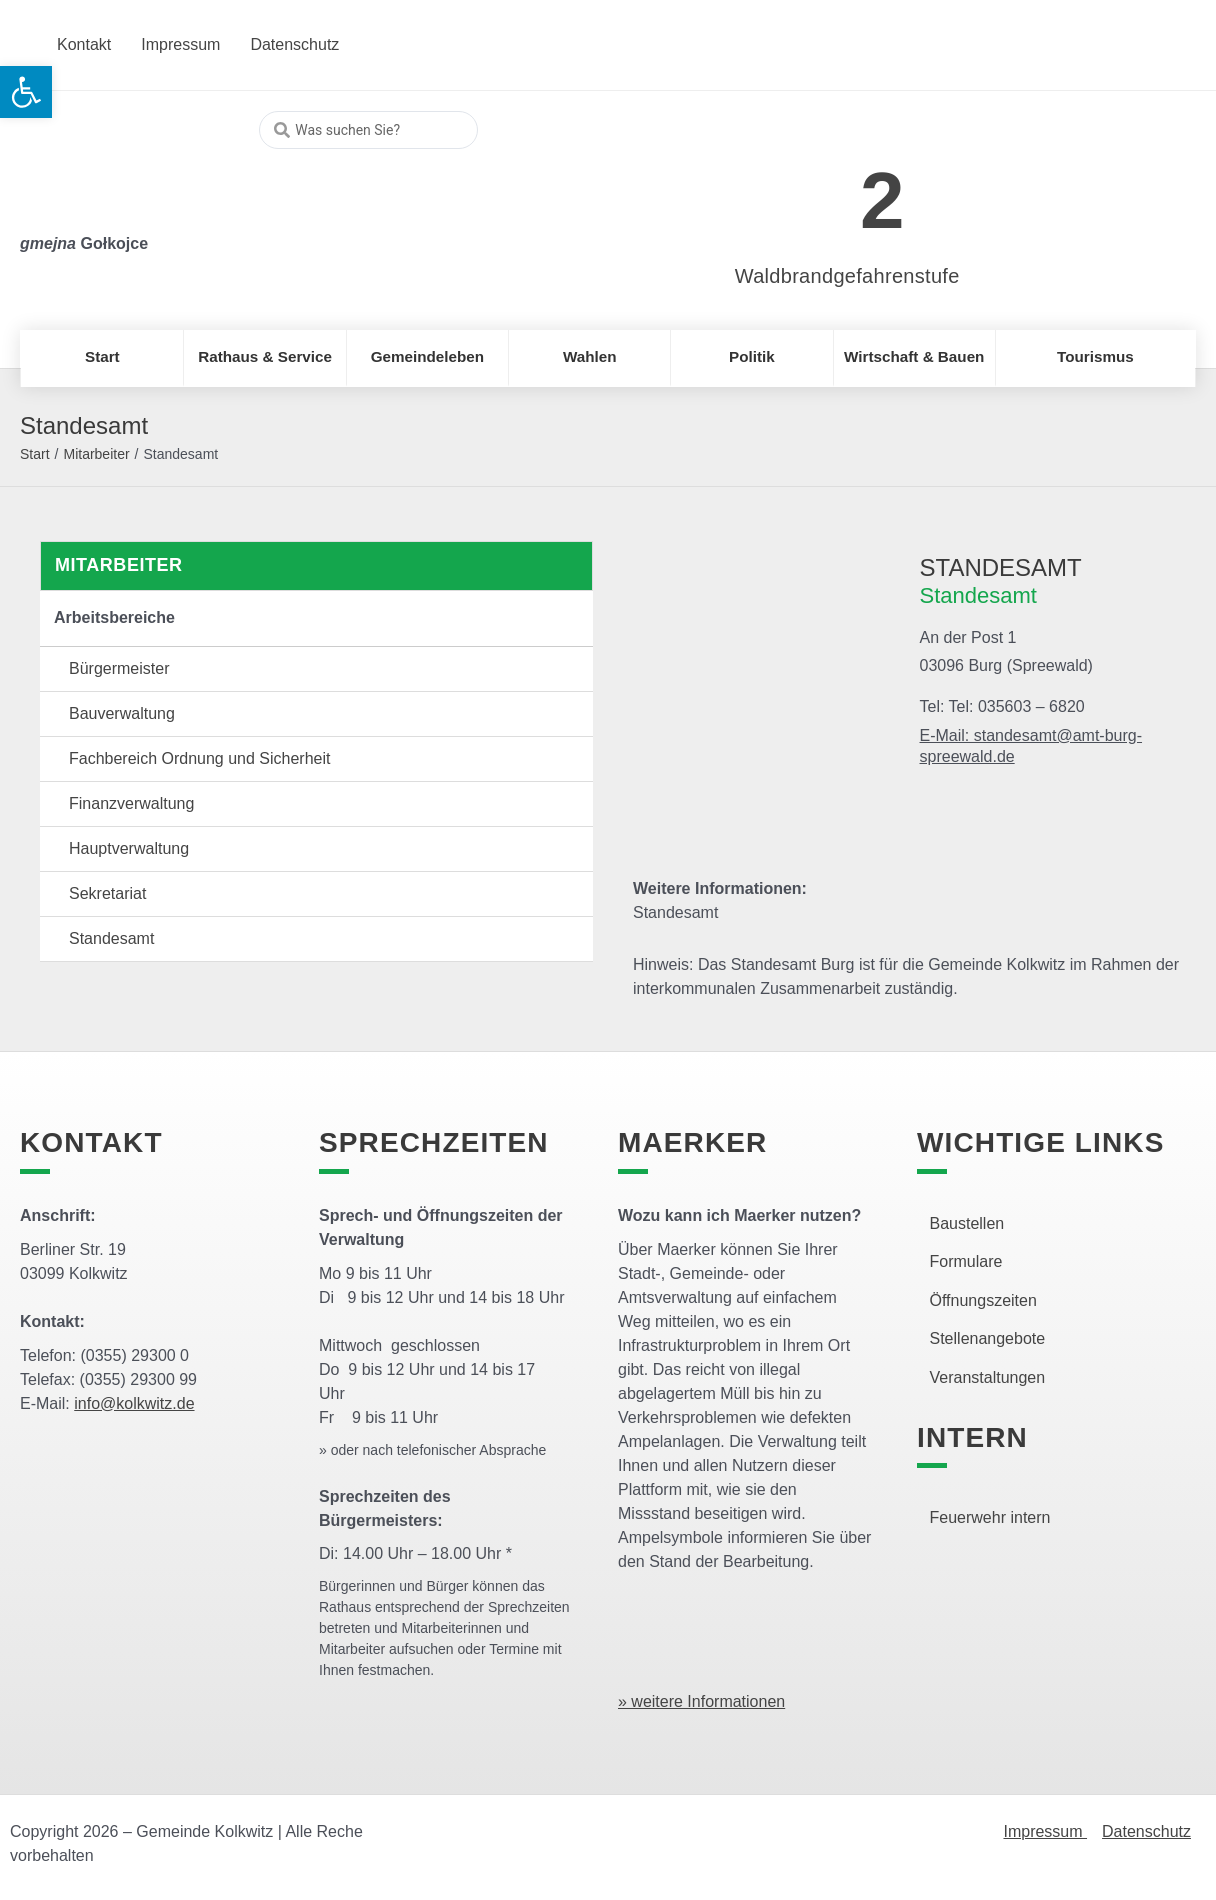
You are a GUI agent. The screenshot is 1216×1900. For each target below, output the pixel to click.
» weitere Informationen (701, 1701)
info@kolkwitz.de (134, 1403)
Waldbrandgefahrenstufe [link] (847, 276)
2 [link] (882, 200)
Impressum (1045, 1831)
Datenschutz (1146, 1831)
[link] (817, 189)
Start (35, 454)
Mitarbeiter (96, 454)
